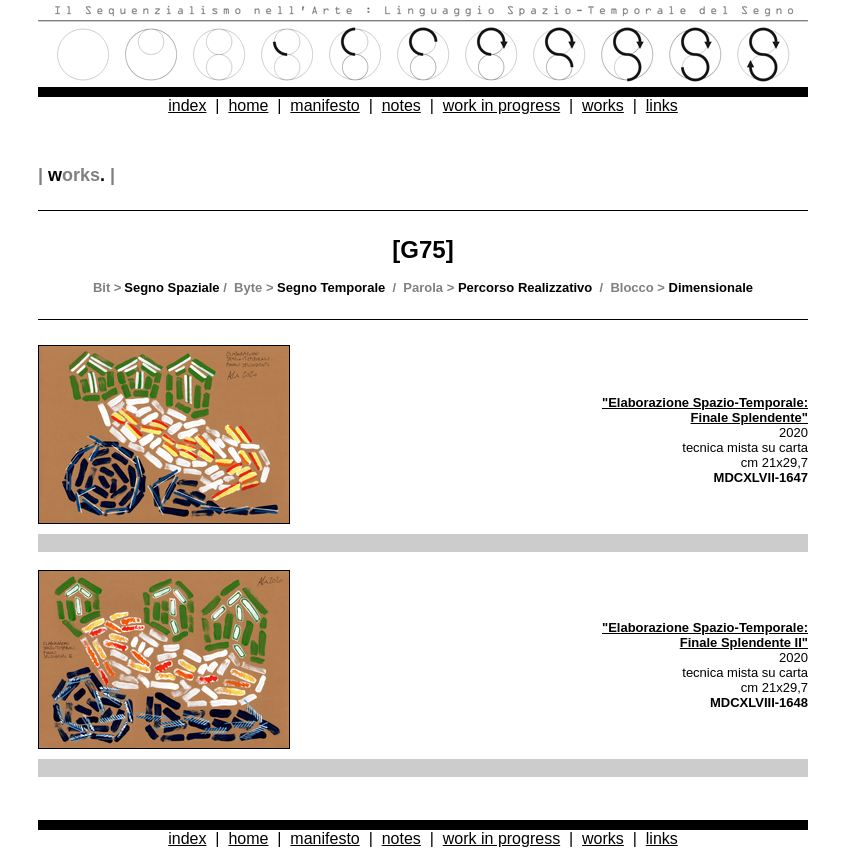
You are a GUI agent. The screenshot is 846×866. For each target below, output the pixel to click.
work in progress (501, 105)
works (603, 105)
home (248, 105)
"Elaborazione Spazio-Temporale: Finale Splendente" (705, 410)
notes (401, 105)
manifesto (324, 105)
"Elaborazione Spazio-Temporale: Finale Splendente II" (705, 635)
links (662, 105)
